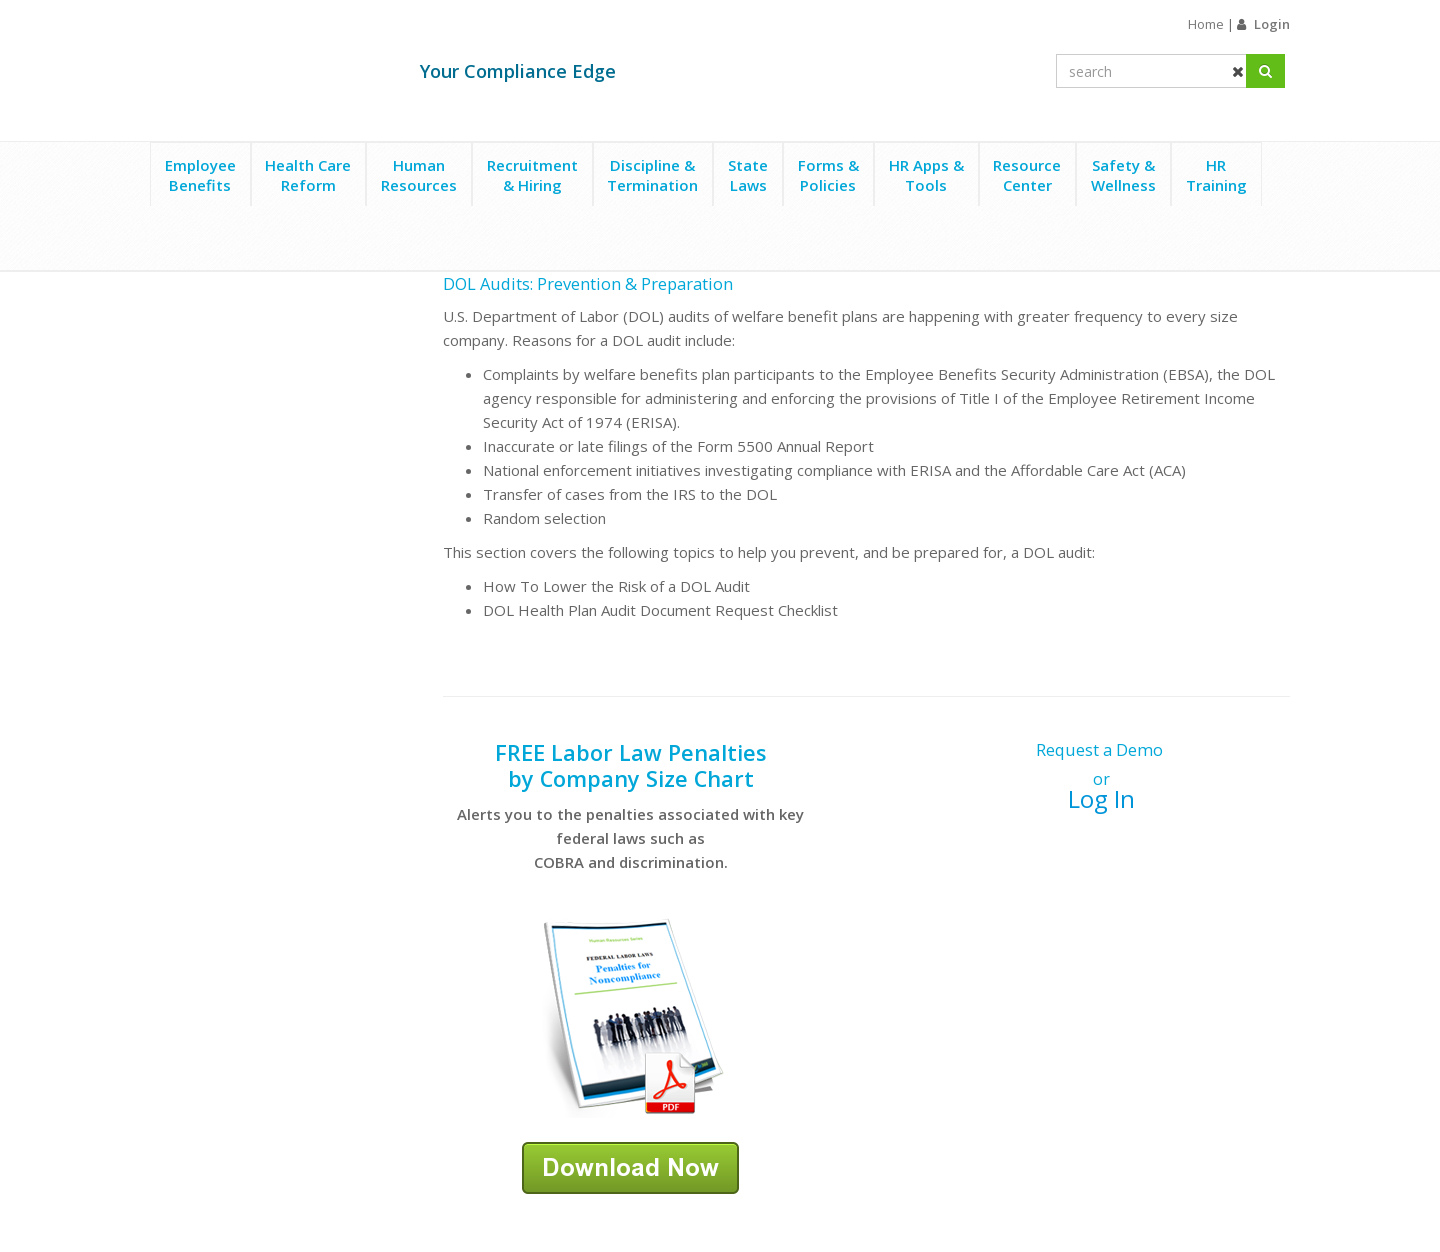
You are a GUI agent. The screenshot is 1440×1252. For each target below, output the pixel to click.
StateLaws (748, 175)
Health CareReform (308, 175)
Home (1206, 24)
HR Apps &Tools (926, 175)
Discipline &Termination (652, 175)
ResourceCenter (1027, 175)
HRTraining (1216, 175)
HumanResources (419, 175)
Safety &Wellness (1123, 175)
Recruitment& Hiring (532, 175)
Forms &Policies (828, 175)
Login (1272, 24)
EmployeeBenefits (200, 175)
